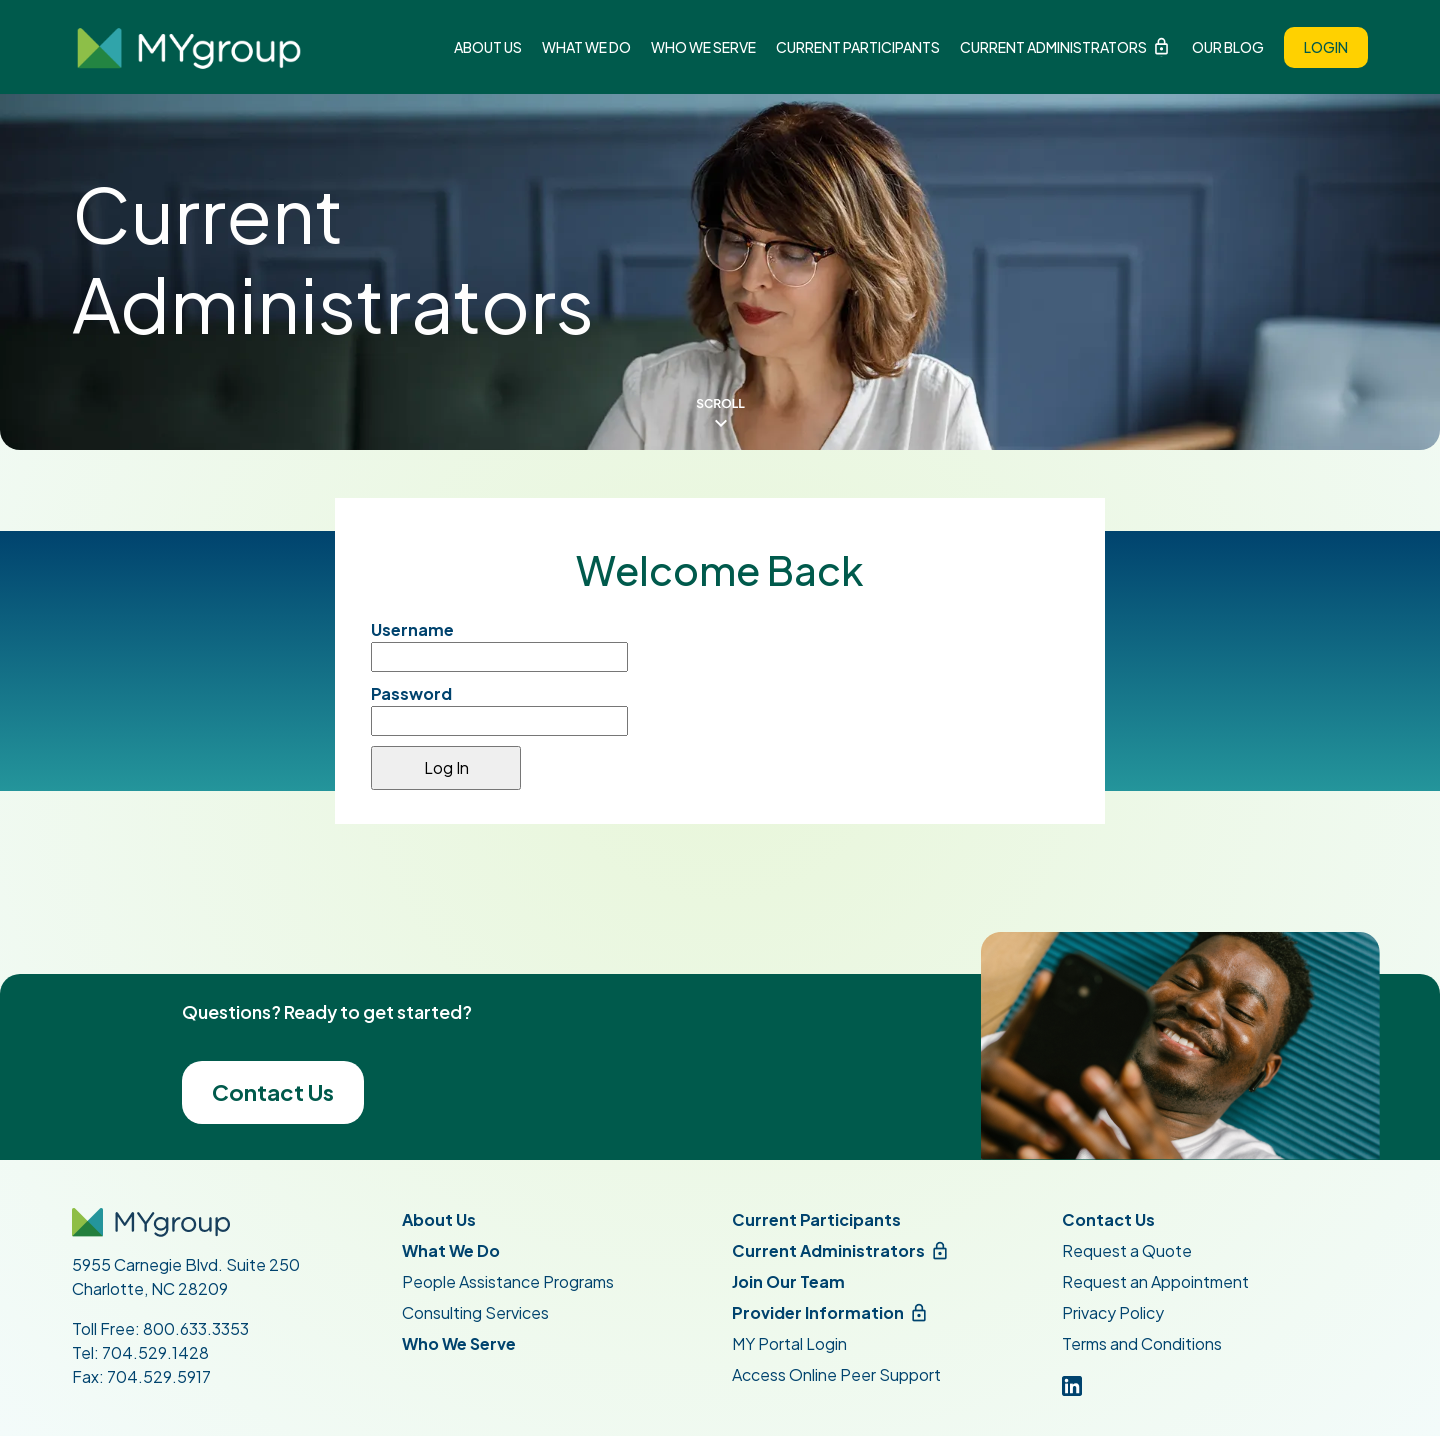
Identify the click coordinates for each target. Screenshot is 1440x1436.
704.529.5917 (159, 1376)
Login (1326, 47)
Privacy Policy (1113, 1312)
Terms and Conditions (1142, 1343)
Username (412, 629)
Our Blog (1228, 47)
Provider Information (818, 1312)
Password (411, 693)
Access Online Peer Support (836, 1374)
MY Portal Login (789, 1343)
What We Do (586, 47)
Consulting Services (475, 1312)
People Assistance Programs (508, 1281)
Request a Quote (1127, 1250)
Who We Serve (703, 47)
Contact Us (273, 1092)
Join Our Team (788, 1281)
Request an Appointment (1155, 1281)
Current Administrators (1053, 47)
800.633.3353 (196, 1328)
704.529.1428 (155, 1352)
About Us (488, 47)
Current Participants (858, 47)
